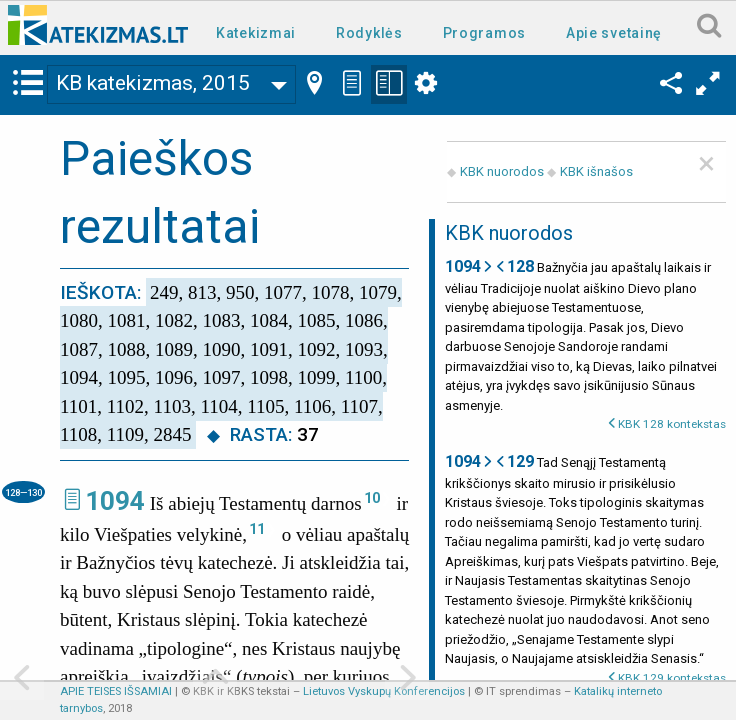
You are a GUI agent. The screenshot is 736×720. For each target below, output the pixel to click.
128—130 (23, 492)
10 (372, 498)
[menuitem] (260, 31)
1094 (115, 501)
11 (257, 529)
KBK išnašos (596, 171)
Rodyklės (369, 33)
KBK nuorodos (502, 171)
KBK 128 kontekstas (672, 424)
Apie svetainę (614, 33)
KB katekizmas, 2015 (153, 83)
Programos (484, 33)
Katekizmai (256, 33)
